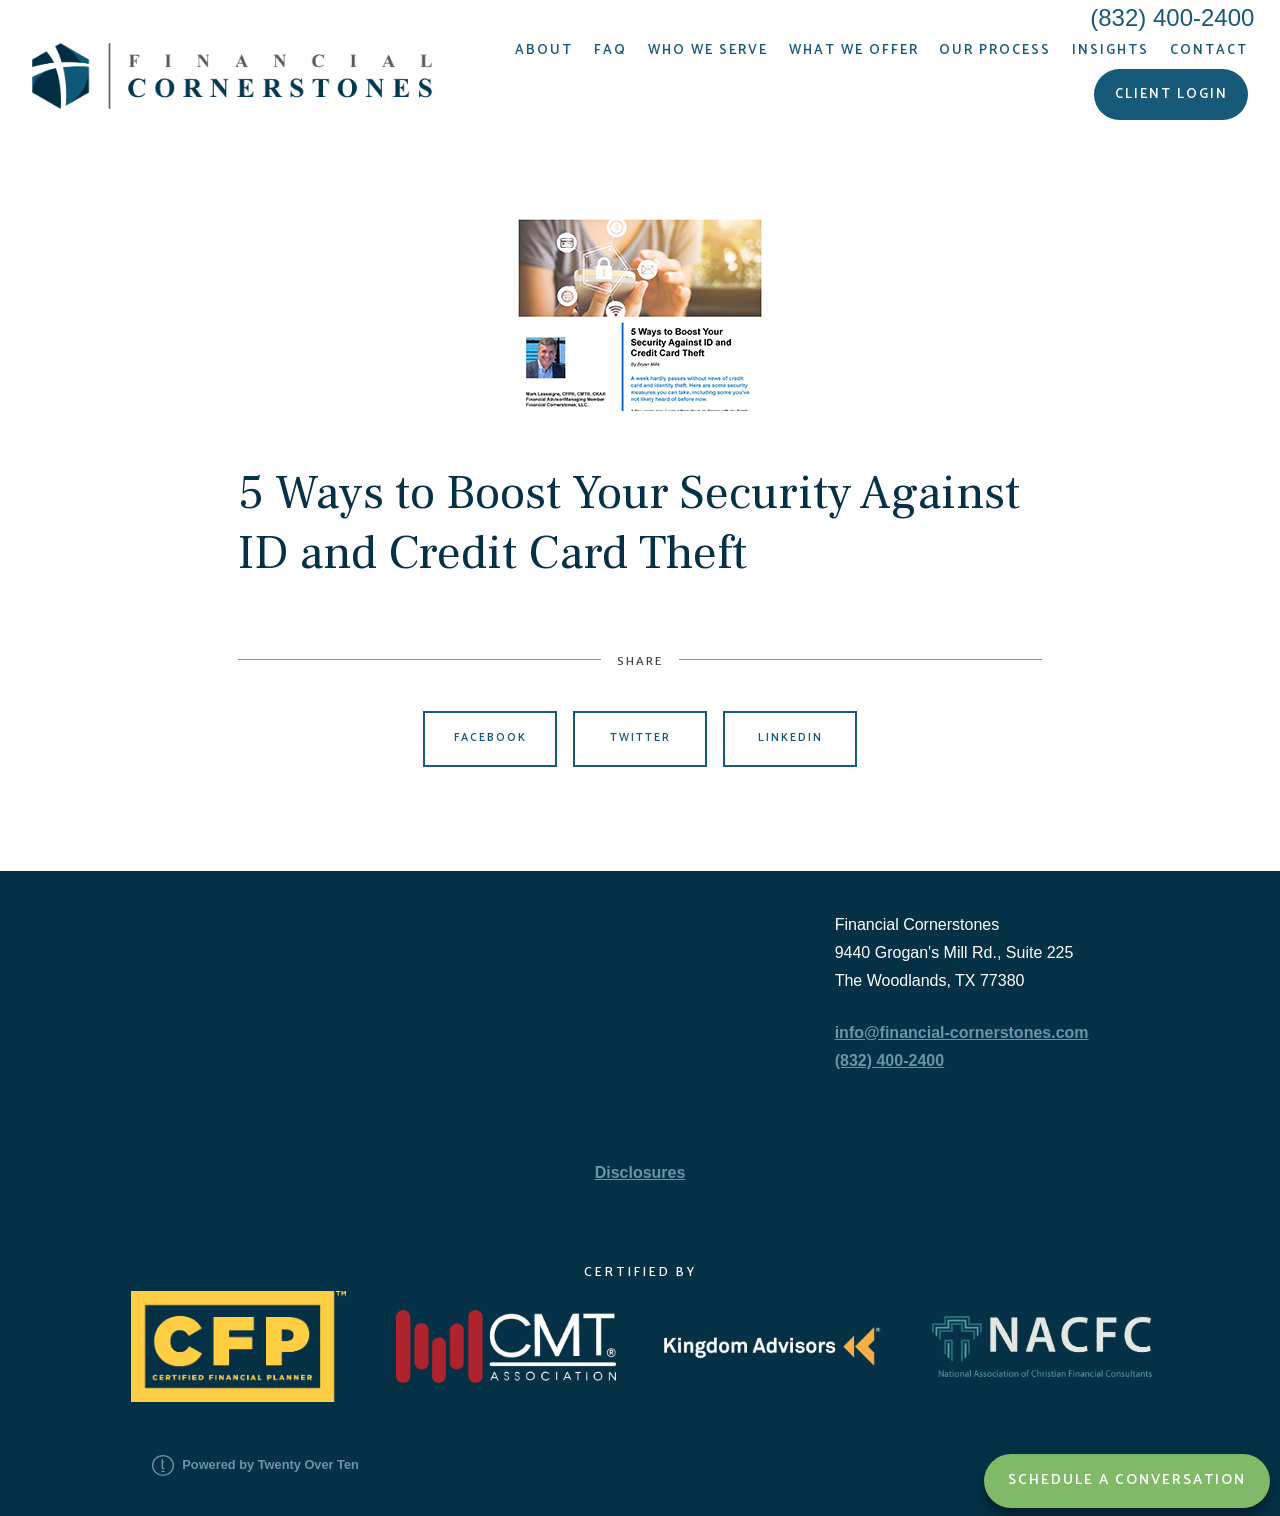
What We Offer (854, 50)
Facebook (490, 738)
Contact (1209, 50)
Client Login (1171, 94)
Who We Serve (708, 50)
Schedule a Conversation (1127, 1480)
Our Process (995, 50)
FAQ (610, 50)
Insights (1110, 50)
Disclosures (640, 1172)
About (544, 50)
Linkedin (790, 738)
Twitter (640, 738)
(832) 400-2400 (889, 1060)
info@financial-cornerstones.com (962, 1032)
